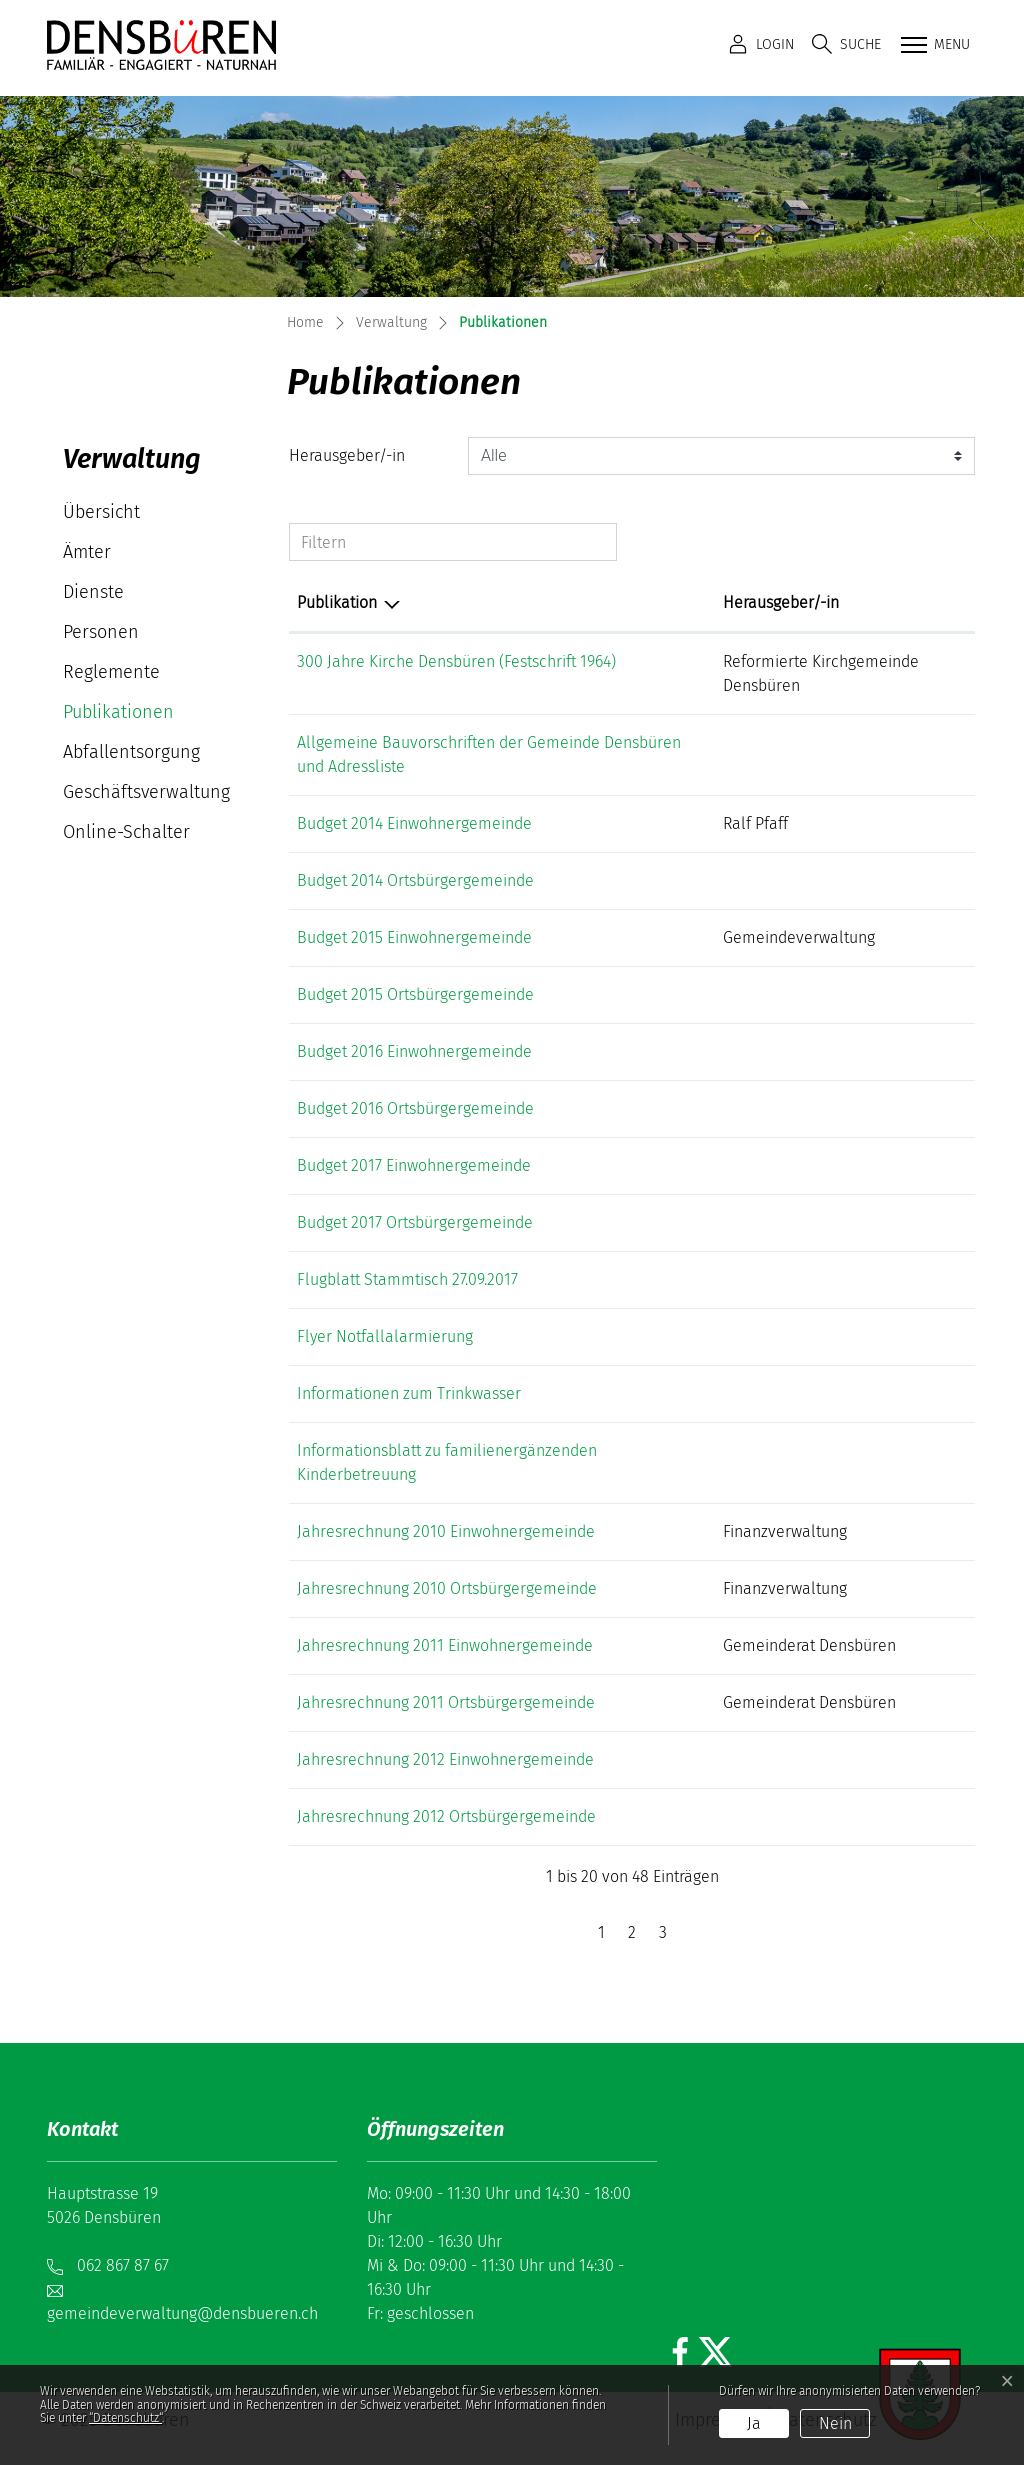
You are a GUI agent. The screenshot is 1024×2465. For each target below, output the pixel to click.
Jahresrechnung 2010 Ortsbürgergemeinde (447, 1588)
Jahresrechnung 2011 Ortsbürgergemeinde (446, 1702)
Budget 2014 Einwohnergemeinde (414, 823)
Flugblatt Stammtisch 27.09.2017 (407, 1279)
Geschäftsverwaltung (146, 792)
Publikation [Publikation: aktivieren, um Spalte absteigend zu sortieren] (337, 602)
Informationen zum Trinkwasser (409, 1393)
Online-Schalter (126, 832)
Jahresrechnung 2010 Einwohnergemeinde (446, 1531)
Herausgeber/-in (347, 455)
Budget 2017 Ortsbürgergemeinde (415, 1222)
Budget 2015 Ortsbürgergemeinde (415, 994)
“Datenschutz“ (125, 2418)
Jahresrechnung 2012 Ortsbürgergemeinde (446, 1816)
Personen (101, 632)
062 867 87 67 (123, 2265)
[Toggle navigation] (933, 46)
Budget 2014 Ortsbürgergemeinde (415, 880)
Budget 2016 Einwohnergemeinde (414, 1051)
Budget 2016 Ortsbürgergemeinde (415, 1108)
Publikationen (122, 716)
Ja (754, 2423)
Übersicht (101, 512)
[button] (846, 44)
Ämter (87, 552)
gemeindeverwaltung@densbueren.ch (182, 2313)
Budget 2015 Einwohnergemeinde (414, 937)
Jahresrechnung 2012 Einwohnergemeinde (445, 1759)
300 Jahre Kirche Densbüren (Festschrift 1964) (456, 661)
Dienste (93, 592)
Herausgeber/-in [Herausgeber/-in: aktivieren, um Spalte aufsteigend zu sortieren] (781, 602)
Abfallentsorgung (131, 752)
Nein (835, 2423)
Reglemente (111, 672)
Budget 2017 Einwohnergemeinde (414, 1165)
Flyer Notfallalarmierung (385, 1336)
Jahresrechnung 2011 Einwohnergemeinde (445, 1645)
